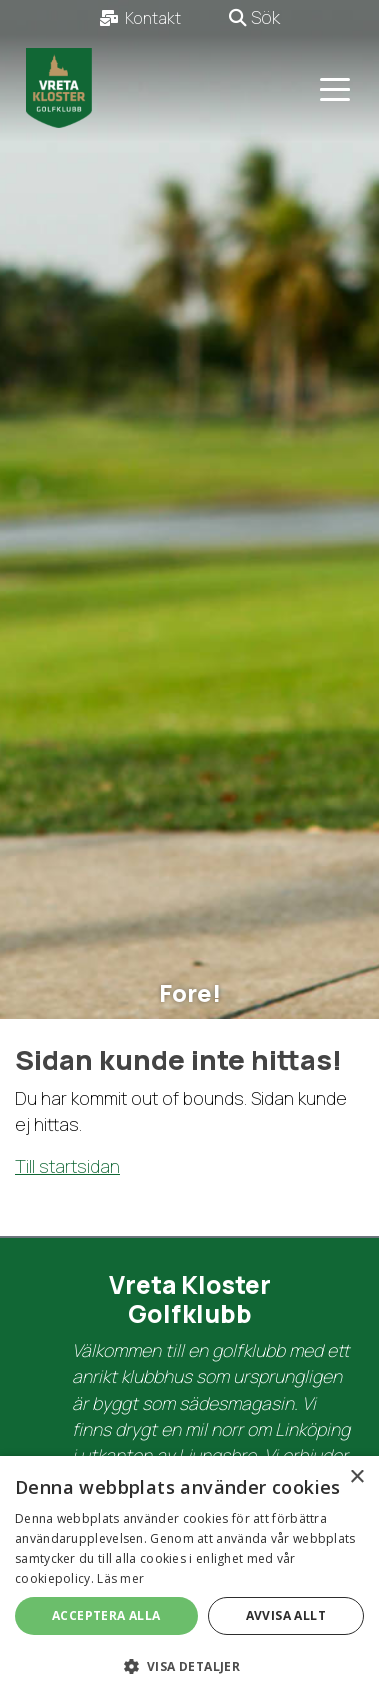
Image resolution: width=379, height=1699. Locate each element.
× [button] (356, 1477)
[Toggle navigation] (335, 88)
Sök (254, 17)
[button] (189, 1666)
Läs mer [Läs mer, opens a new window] (120, 1578)
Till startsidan (67, 1166)
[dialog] (189, 1577)
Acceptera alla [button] (106, 1615)
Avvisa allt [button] (286, 1615)
